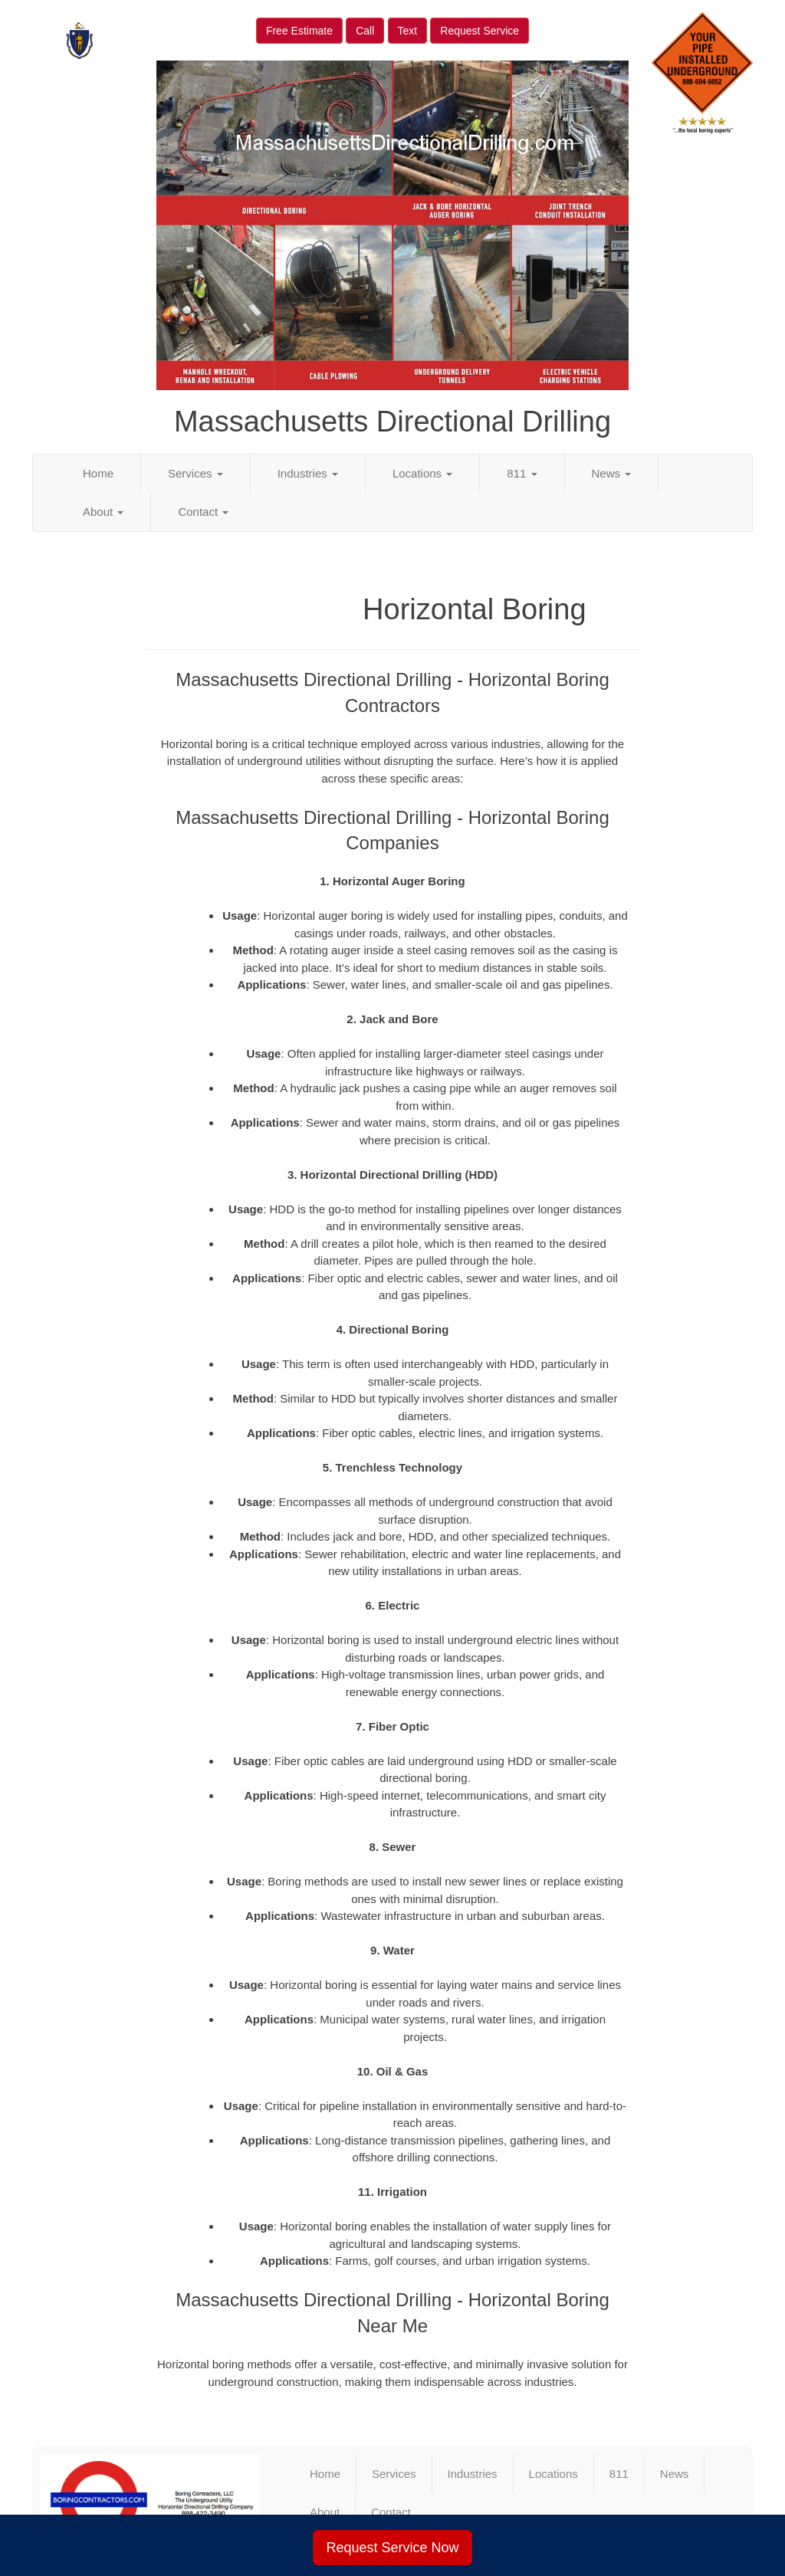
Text (408, 31)
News (612, 473)
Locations (422, 473)
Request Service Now (392, 2547)
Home (98, 473)
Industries (308, 473)
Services (195, 473)
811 (522, 473)
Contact (203, 511)
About (103, 511)
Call (365, 31)
